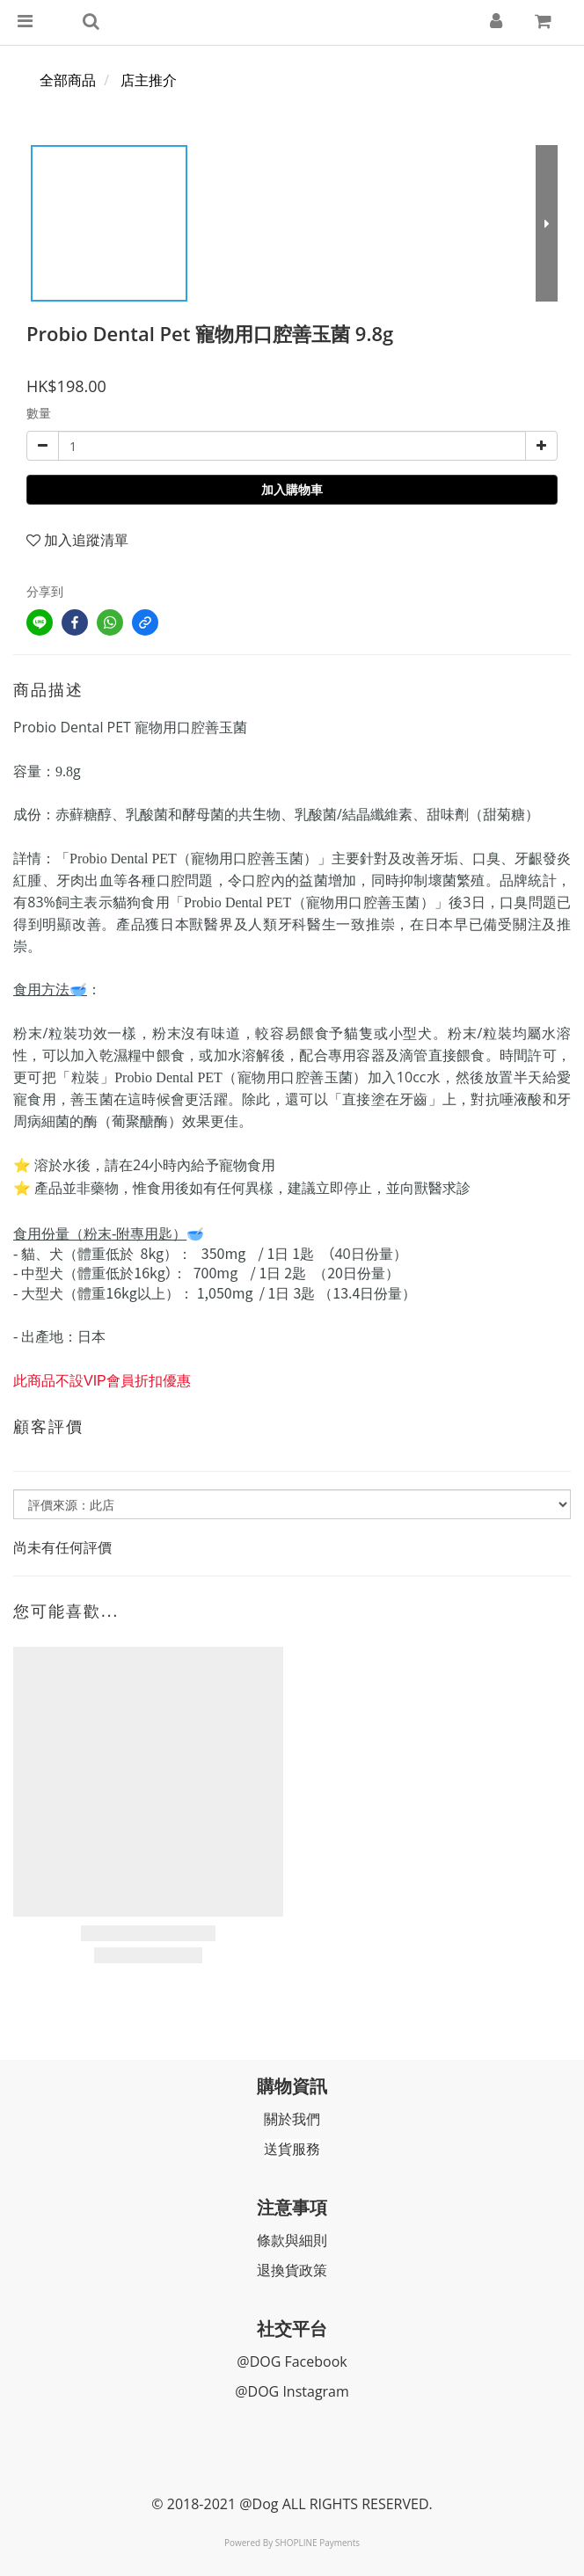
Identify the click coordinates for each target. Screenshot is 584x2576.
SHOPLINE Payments (317, 2542)
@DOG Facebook (292, 2361)
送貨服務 (292, 2148)
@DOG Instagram (292, 2391)
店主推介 (148, 80)
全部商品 (68, 80)
